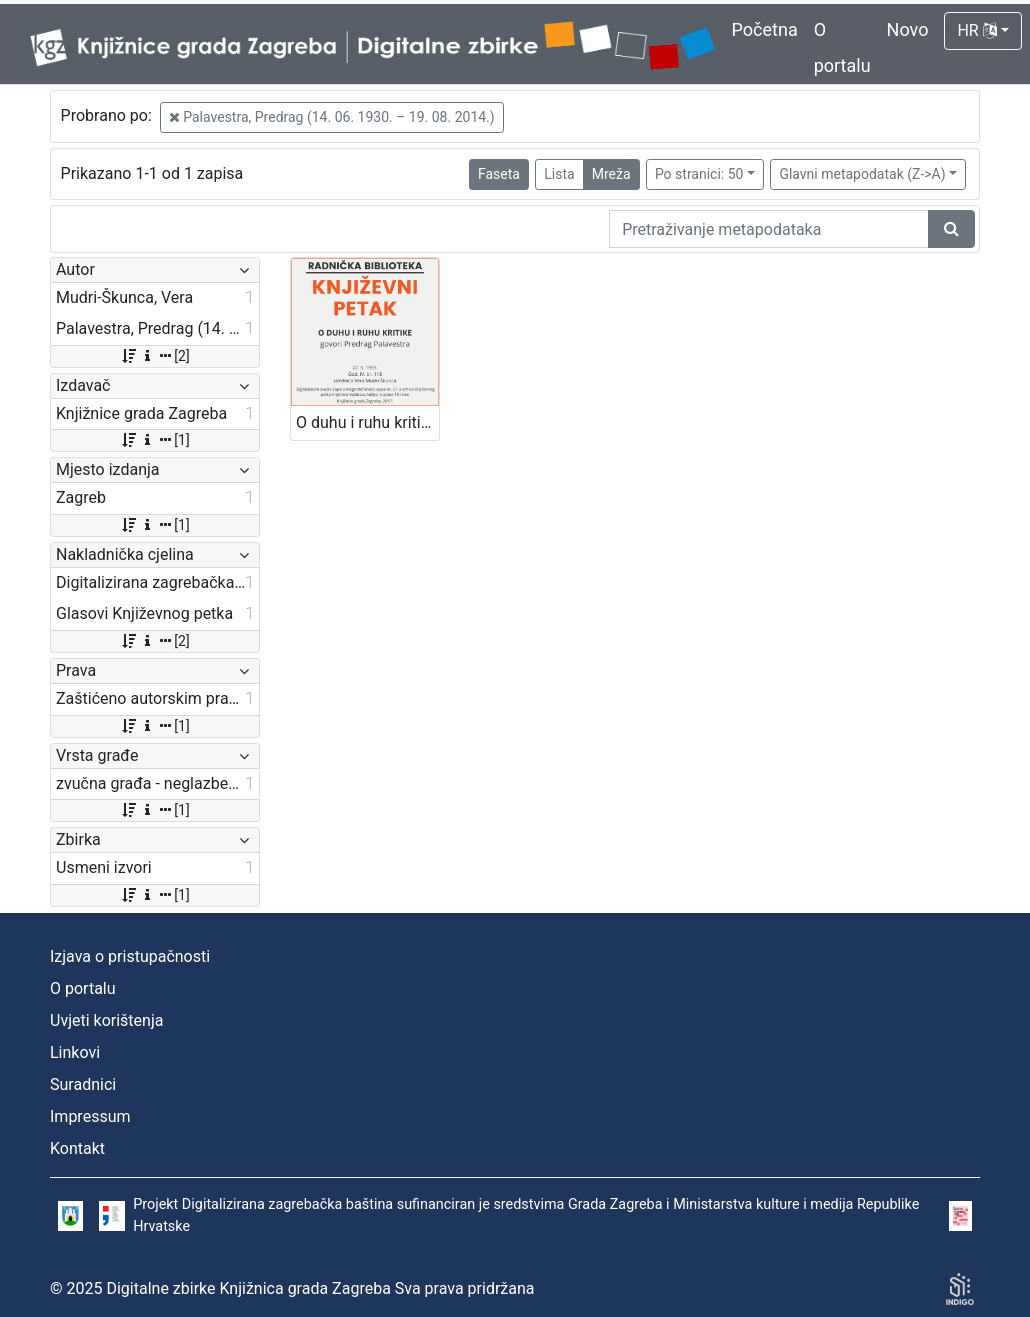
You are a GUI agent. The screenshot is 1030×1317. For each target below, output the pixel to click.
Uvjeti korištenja (106, 1020)
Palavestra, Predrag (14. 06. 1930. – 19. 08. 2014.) (332, 117)
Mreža (611, 174)
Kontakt (77, 1148)
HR (976, 30)
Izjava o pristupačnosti (130, 956)
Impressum (90, 1116)
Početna (765, 29)
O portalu (83, 988)
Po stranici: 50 (699, 174)
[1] (154, 440)
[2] (154, 356)
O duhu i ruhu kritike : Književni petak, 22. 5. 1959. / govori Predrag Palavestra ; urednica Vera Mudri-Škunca (367, 422)
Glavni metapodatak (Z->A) (862, 174)
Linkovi (75, 1052)
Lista (559, 174)
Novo (908, 29)
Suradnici (83, 1084)
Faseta (499, 174)
